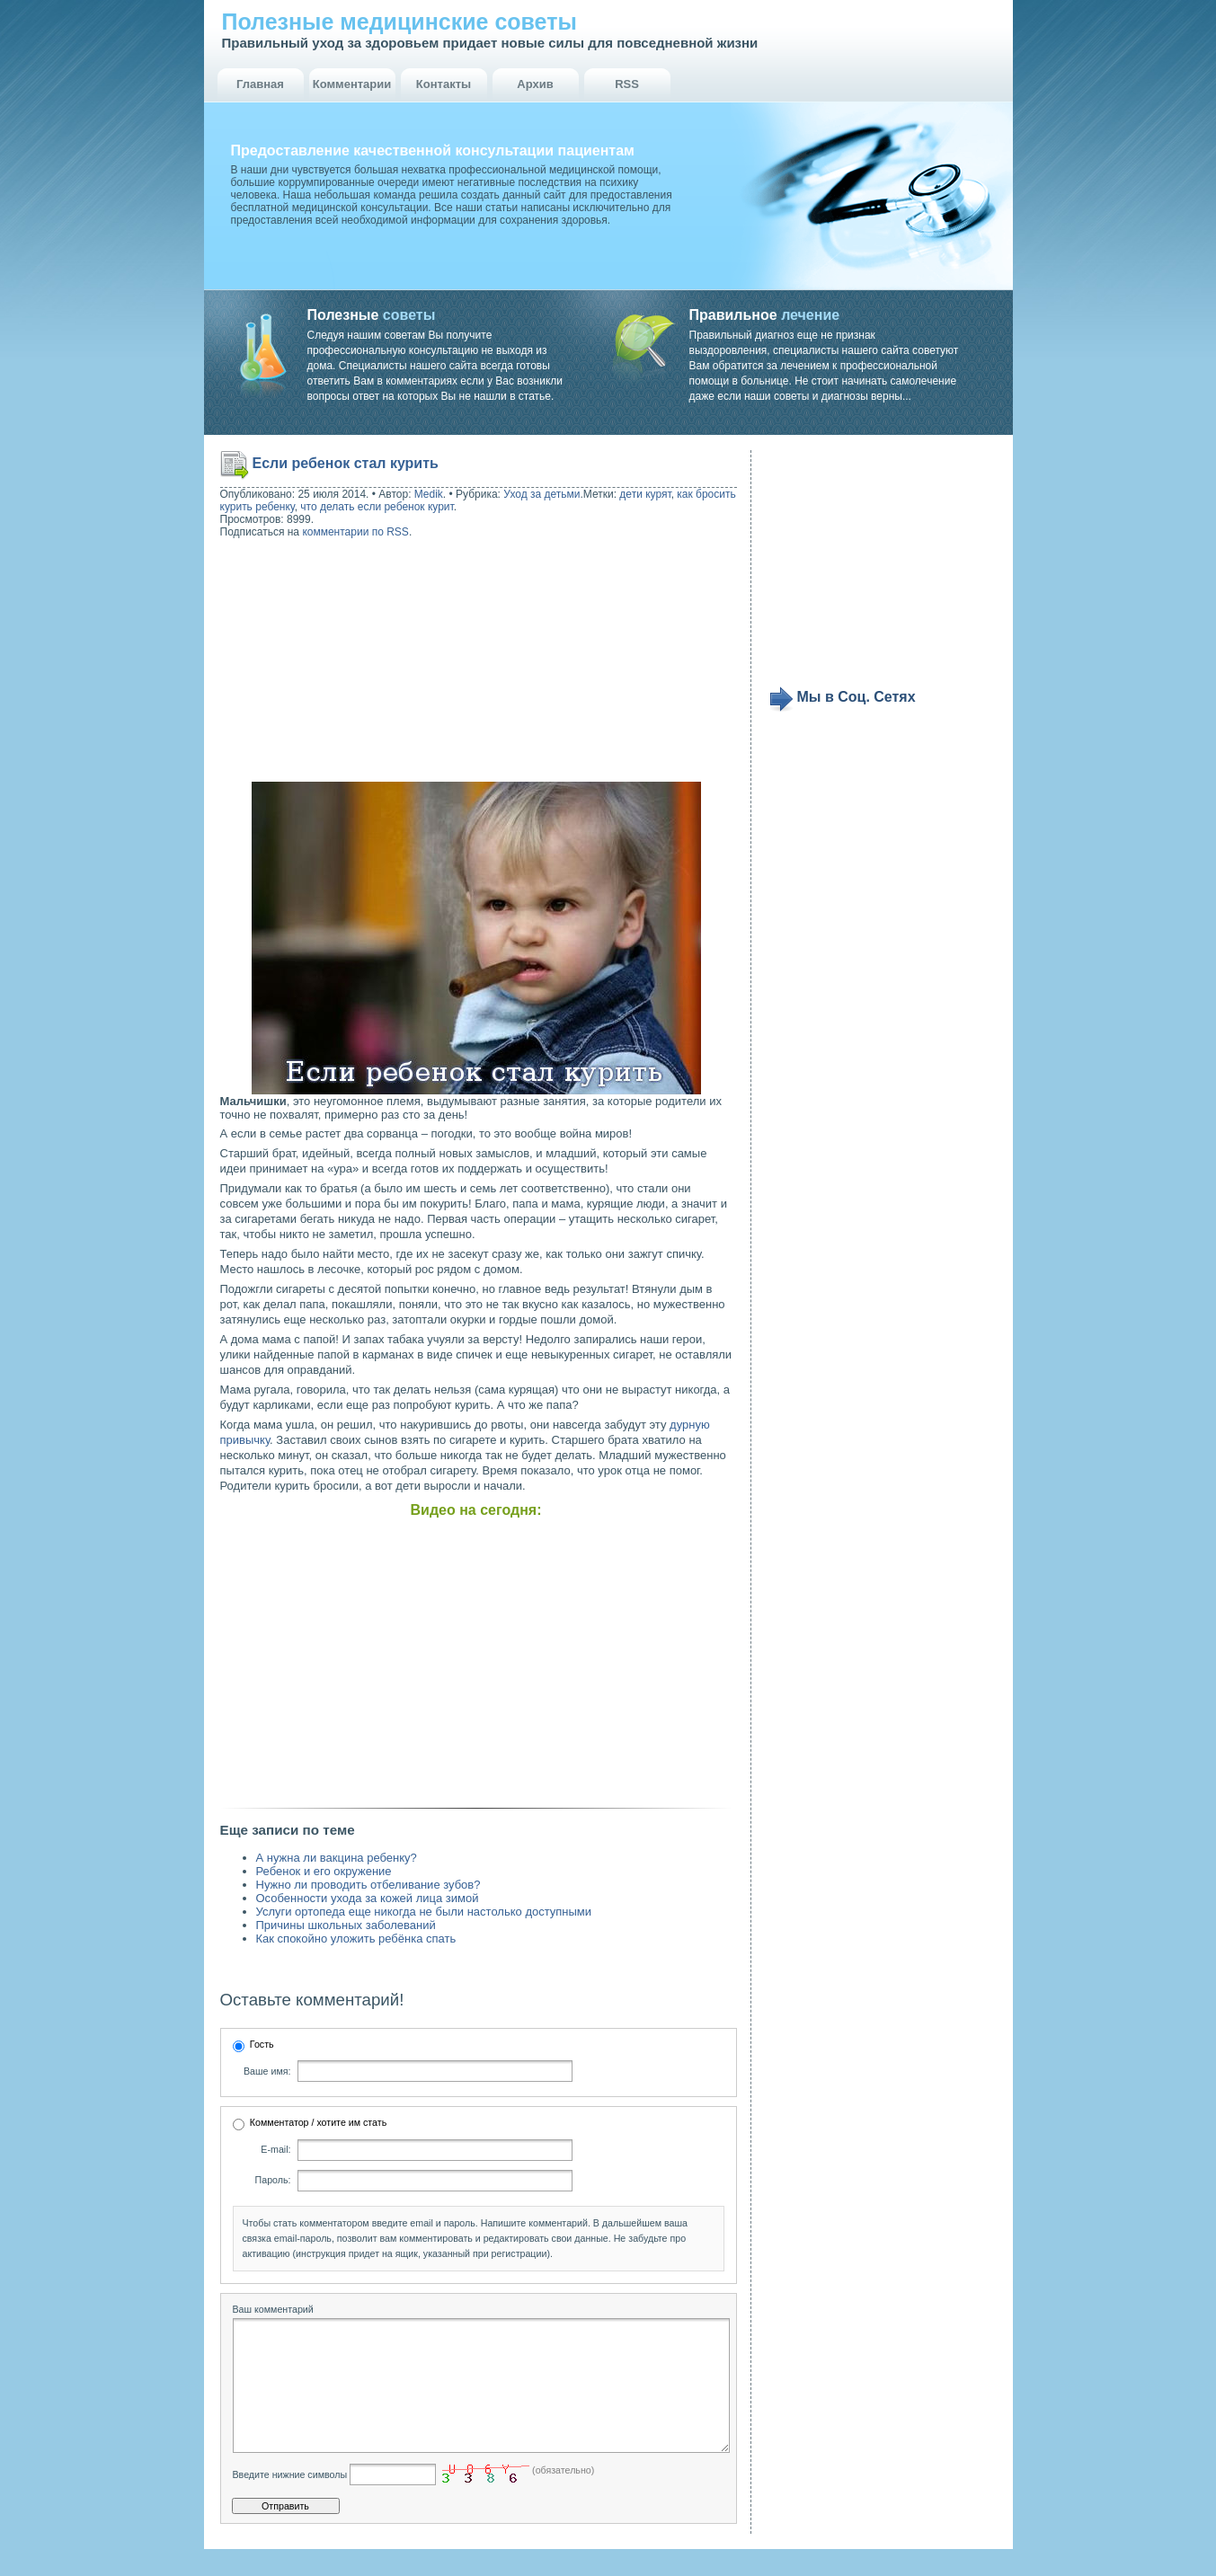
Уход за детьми (541, 494)
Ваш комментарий (273, 2309)
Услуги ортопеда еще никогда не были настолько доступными (424, 1911)
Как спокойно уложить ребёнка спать (356, 1938)
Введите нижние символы (290, 2501)
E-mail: (275, 2149)
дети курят (644, 494)
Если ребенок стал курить (346, 463)
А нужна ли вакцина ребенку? (336, 1857)
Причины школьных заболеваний (346, 1925)
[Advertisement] (335, 662)
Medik (428, 494)
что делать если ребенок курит (376, 506)
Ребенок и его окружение (324, 1871)
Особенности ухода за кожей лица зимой (367, 1898)
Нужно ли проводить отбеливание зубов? (368, 1884)
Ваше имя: (267, 2071)
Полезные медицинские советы (399, 21)
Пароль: (273, 2179)
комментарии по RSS (355, 532)
